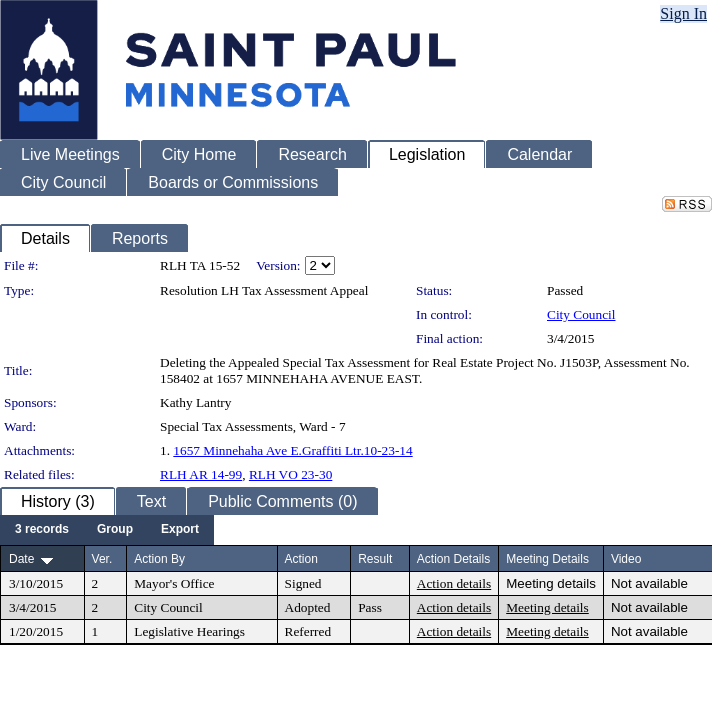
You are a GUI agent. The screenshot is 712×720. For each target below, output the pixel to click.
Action (301, 559)
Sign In (683, 13)
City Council (581, 314)
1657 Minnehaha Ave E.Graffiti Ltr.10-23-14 (292, 450)
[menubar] (107, 530)
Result (375, 559)
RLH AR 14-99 (201, 474)
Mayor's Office (174, 583)
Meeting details (551, 583)
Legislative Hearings (189, 631)
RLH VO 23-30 (290, 474)
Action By (159, 559)
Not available (649, 583)
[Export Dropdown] (180, 530)
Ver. (102, 559)
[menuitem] (42, 530)
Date (21, 559)
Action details (454, 583)
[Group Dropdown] (115, 530)
